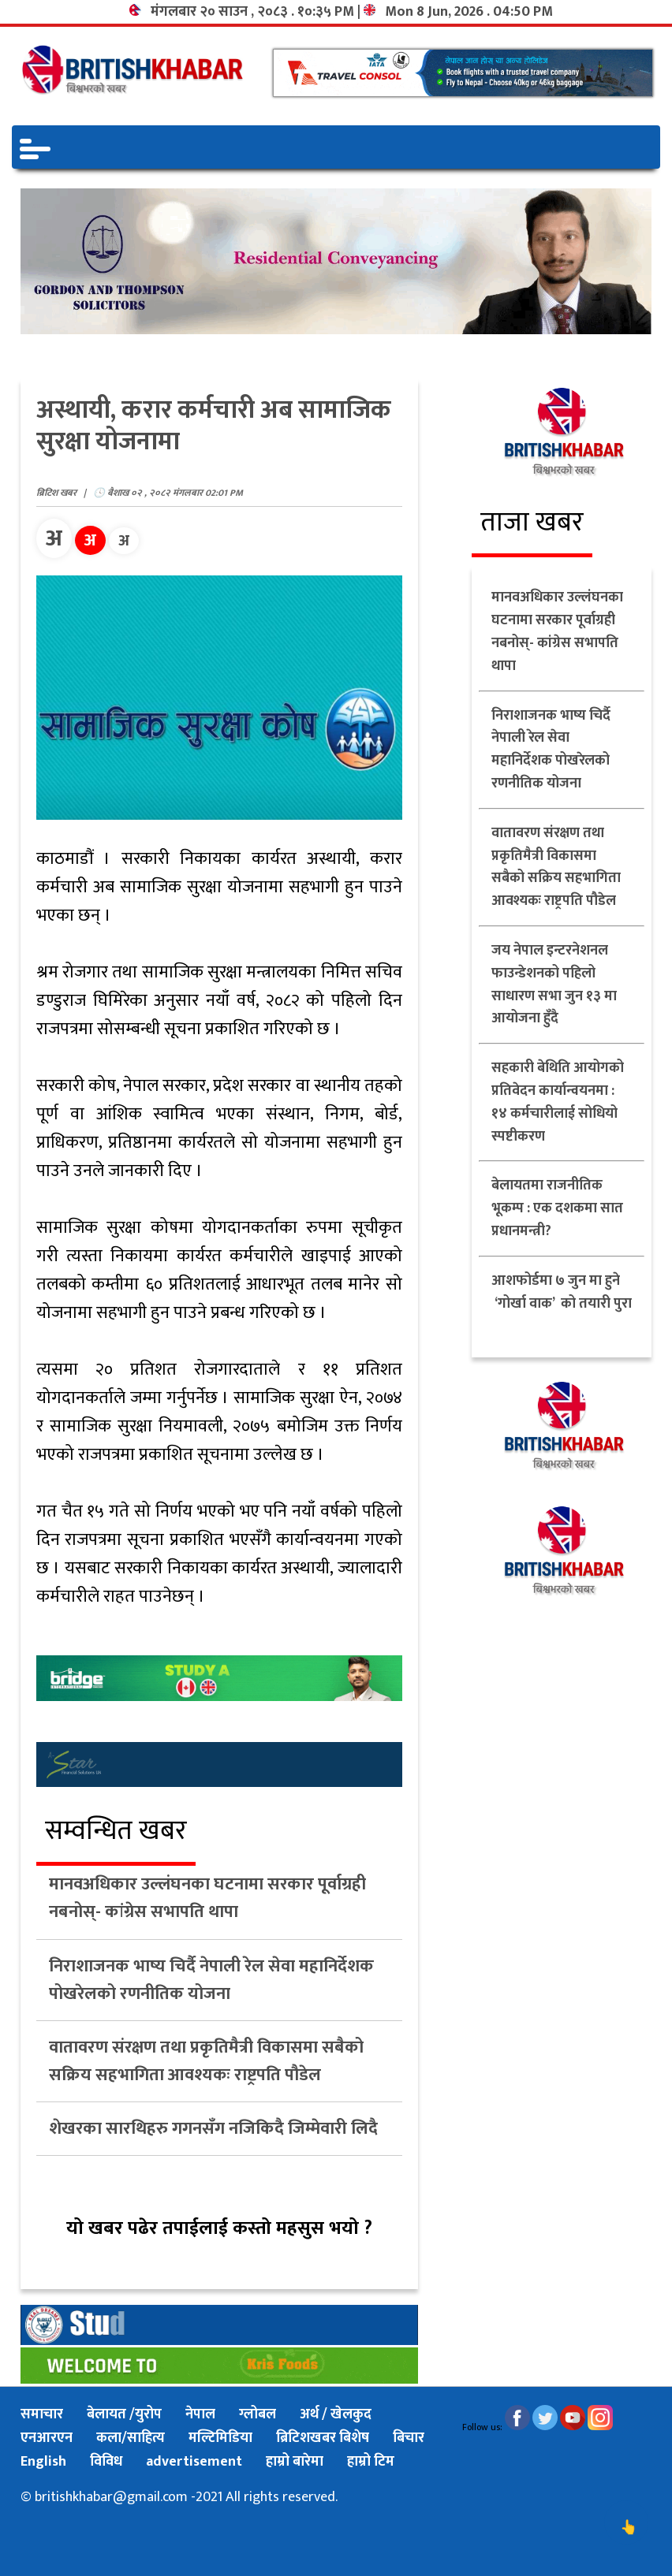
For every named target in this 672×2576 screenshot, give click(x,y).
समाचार (42, 2414)
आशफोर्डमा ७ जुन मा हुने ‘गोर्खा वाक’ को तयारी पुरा (561, 1303)
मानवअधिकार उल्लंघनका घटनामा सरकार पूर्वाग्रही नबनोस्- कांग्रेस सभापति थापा (207, 1898)
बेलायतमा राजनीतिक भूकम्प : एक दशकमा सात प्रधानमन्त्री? (557, 1208)
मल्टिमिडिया (220, 2438)
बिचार (408, 2438)
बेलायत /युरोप (124, 2414)
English (43, 2462)
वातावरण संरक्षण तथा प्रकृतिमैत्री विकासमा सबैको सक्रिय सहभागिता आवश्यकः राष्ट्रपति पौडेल (206, 2061)
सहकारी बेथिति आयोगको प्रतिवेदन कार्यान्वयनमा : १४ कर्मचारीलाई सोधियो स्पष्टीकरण (557, 1102)
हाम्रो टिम (370, 2462)
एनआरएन (47, 2438)
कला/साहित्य (130, 2438)
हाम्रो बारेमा (294, 2462)
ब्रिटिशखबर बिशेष (322, 2438)
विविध (106, 2462)
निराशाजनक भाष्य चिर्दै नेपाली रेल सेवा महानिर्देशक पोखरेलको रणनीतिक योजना (211, 1980)
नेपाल (200, 2414)
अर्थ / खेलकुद (335, 2414)
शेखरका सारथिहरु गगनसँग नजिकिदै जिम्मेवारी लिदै (213, 2128)
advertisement (194, 2462)
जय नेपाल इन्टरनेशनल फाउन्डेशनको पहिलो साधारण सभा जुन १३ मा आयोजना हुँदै (554, 984)
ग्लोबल (257, 2414)
